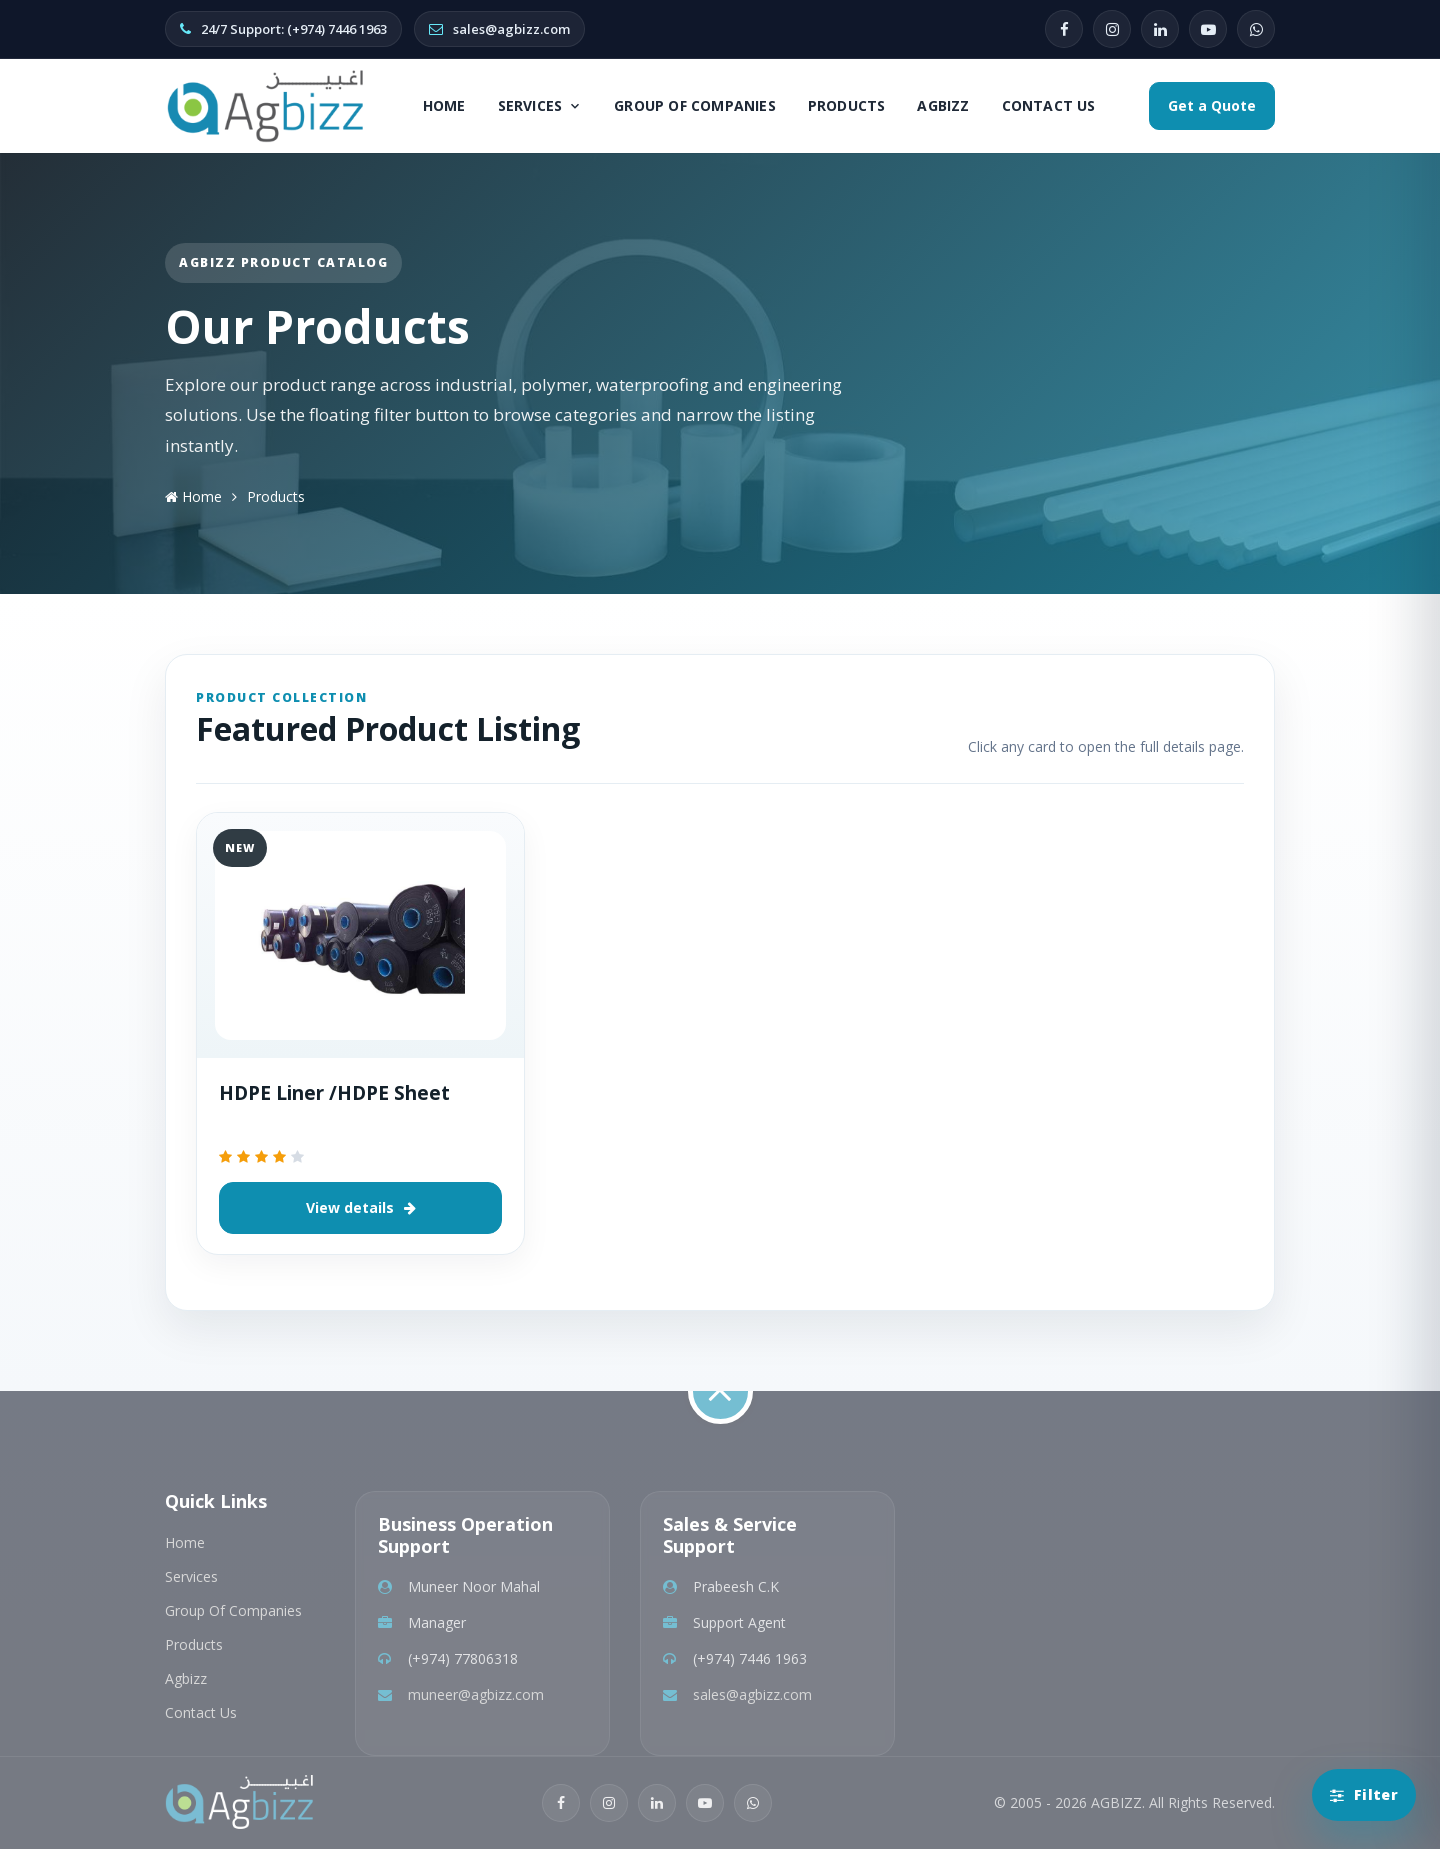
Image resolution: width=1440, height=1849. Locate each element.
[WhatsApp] (1256, 29)
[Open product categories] (1364, 1795)
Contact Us (1049, 105)
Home (444, 105)
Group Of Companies (695, 105)
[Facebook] (1064, 29)
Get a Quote (1212, 105)
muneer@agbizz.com (476, 1694)
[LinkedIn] (1160, 29)
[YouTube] (1208, 29)
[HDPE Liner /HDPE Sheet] (360, 935)
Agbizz (943, 105)
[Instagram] (1112, 29)
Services (540, 105)
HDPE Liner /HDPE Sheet (334, 1093)
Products (847, 105)
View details (361, 1207)
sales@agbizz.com (752, 1694)
